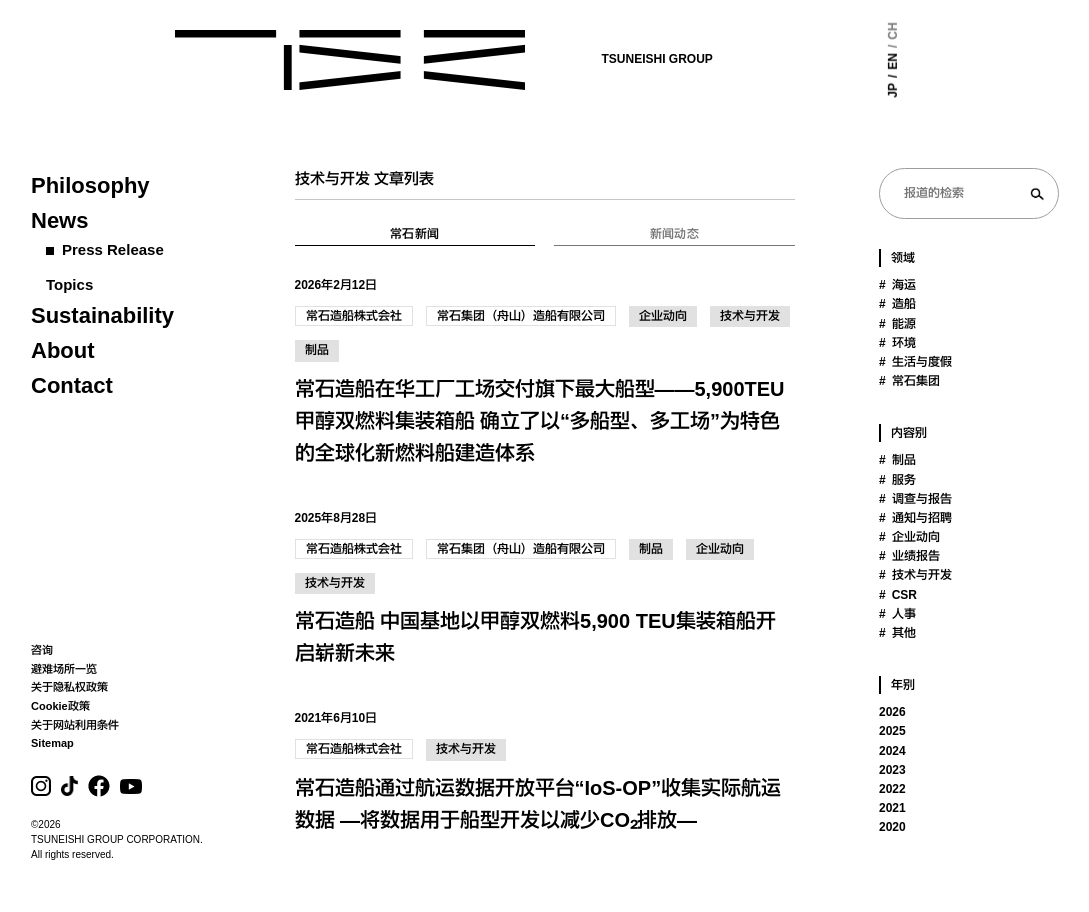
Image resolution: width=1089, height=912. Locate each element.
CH (833, 30)
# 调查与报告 (915, 499)
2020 (892, 827)
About (63, 350)
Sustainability (102, 315)
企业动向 (663, 316)
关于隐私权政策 (69, 687)
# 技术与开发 (915, 575)
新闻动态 (674, 234)
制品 (317, 350)
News (59, 220)
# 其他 (897, 633)
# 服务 (897, 480)
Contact (72, 385)
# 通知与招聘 (915, 518)
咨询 (42, 650)
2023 (892, 770)
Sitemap (52, 743)
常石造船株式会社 (354, 316)
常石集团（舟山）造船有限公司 (521, 316)
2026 (892, 712)
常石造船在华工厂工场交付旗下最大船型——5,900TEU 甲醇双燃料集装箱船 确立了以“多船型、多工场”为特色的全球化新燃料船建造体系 (540, 421)
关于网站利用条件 (75, 725)
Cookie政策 (60, 706)
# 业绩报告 (909, 556)
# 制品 (897, 460)
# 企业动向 (909, 537)
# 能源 (897, 324)
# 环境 (897, 343)
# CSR (898, 595)
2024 (892, 751)
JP (833, 90)
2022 (892, 789)
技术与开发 (750, 316)
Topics (69, 284)
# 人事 (897, 614)
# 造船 (897, 304)
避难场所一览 (64, 669)
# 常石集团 (909, 381)
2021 (892, 808)
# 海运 (897, 285)
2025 (892, 731)
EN (833, 61)
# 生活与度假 (915, 362)
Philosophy (90, 185)
